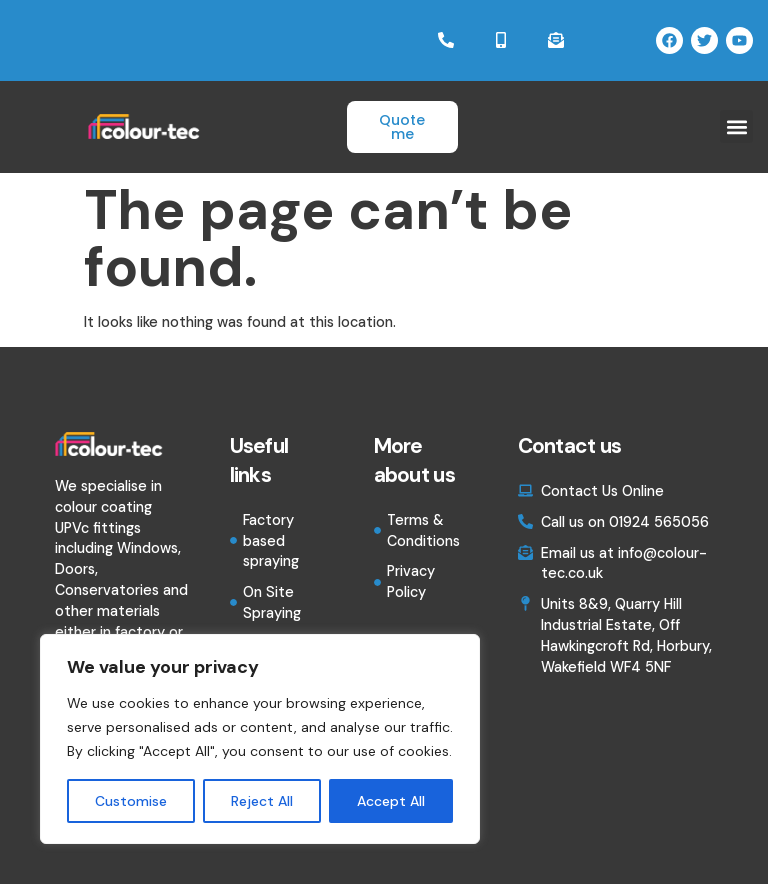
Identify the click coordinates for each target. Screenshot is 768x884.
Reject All (262, 801)
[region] (260, 739)
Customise (131, 801)
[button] (736, 127)
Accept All (391, 801)
